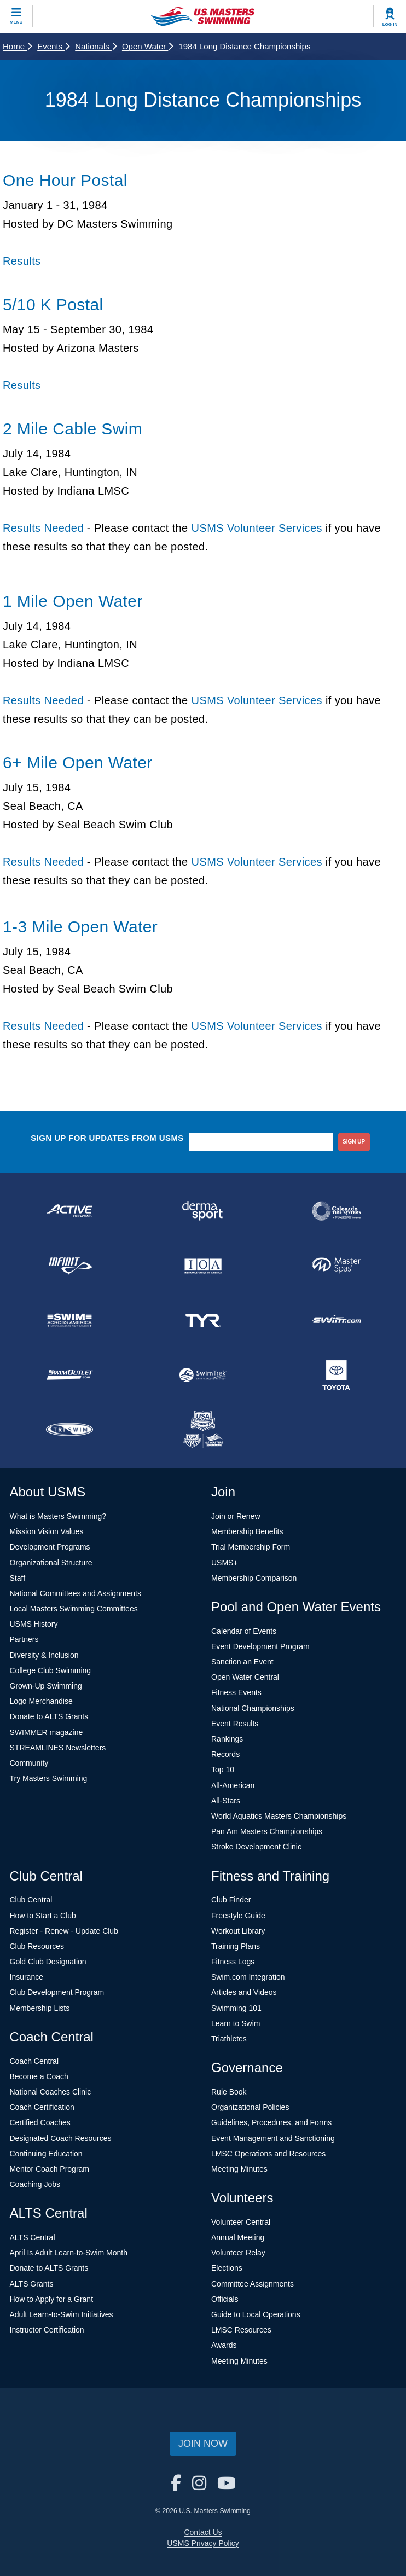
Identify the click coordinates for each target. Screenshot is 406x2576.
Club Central (31, 1899)
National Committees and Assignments (75, 1593)
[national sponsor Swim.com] (336, 1320)
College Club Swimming (50, 1670)
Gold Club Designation (48, 1961)
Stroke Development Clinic (256, 1846)
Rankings (227, 1738)
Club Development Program (57, 1992)
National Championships (252, 1708)
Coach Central (34, 2061)
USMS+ (224, 1562)
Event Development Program (260, 1646)
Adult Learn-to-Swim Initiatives (61, 2314)
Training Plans (235, 1946)
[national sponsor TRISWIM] (69, 1429)
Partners (24, 1639)
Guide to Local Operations (255, 2314)
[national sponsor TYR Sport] (203, 1320)
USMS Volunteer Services (257, 528)
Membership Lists (40, 2008)
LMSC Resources (241, 2329)
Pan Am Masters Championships (266, 1831)
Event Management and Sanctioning (273, 2138)
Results (22, 261)
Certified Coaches (40, 2122)
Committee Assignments (252, 2283)
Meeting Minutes (239, 2169)
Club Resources (37, 1946)
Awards (223, 2345)
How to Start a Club (43, 1915)
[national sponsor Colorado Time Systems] (336, 1210)
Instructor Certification (47, 2329)
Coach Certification (42, 2107)
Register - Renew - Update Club (64, 1931)
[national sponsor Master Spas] (336, 1265)
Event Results (234, 1723)
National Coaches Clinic (50, 2091)
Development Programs (50, 1546)
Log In (390, 24)
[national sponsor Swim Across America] (69, 1320)
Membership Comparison (254, 1578)
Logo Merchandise (41, 1701)
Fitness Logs (232, 1961)
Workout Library (238, 1931)
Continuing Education (46, 2153)
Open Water (147, 46)
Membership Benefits (247, 1531)
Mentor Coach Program (50, 2169)
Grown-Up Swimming (46, 1685)
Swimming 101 (236, 2008)
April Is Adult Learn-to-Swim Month (69, 2252)
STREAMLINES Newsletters (58, 1747)
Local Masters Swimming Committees (74, 1608)
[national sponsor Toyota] (336, 1375)
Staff (18, 1578)
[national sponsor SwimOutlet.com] (69, 1375)
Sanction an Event (242, 1661)
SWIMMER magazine (46, 1732)
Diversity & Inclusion (44, 1655)
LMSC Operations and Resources (268, 2153)
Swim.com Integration (248, 1976)
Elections (226, 2268)
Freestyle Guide (238, 1915)
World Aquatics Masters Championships (278, 1816)
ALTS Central (32, 2237)
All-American (232, 1785)
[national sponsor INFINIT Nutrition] (69, 1265)
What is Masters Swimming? (58, 1516)
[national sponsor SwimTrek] (203, 1375)
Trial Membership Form (250, 1546)
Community (29, 1763)
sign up (354, 1142)
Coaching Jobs (35, 2184)
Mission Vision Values (47, 1531)
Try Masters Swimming (49, 1778)
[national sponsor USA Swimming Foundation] (203, 1429)
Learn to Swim (235, 2023)
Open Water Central (245, 1677)
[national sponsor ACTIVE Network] (69, 1210)
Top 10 (222, 1769)
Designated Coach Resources (61, 2138)
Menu (16, 22)
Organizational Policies (250, 2107)
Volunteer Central (240, 2222)
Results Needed (43, 528)
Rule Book (229, 2091)
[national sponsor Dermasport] (203, 1210)
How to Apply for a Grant (52, 2299)
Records (225, 1754)
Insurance (26, 1976)
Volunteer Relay (238, 2252)
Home (17, 46)
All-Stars (225, 1800)
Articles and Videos (244, 1992)
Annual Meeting (237, 2237)
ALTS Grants (32, 2283)
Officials (225, 2299)
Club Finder (231, 1899)
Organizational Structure (51, 1562)
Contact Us (203, 2532)
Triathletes (229, 2038)
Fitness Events (236, 1692)
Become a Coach (39, 2076)
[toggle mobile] (16, 16)
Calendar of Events (243, 1631)
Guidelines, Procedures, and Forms (271, 2122)
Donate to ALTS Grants (49, 1716)
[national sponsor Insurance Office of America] (203, 1265)
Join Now (203, 2443)
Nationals (96, 46)
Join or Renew (235, 1516)
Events (53, 46)
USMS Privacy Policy (203, 2543)
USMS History (34, 1624)
